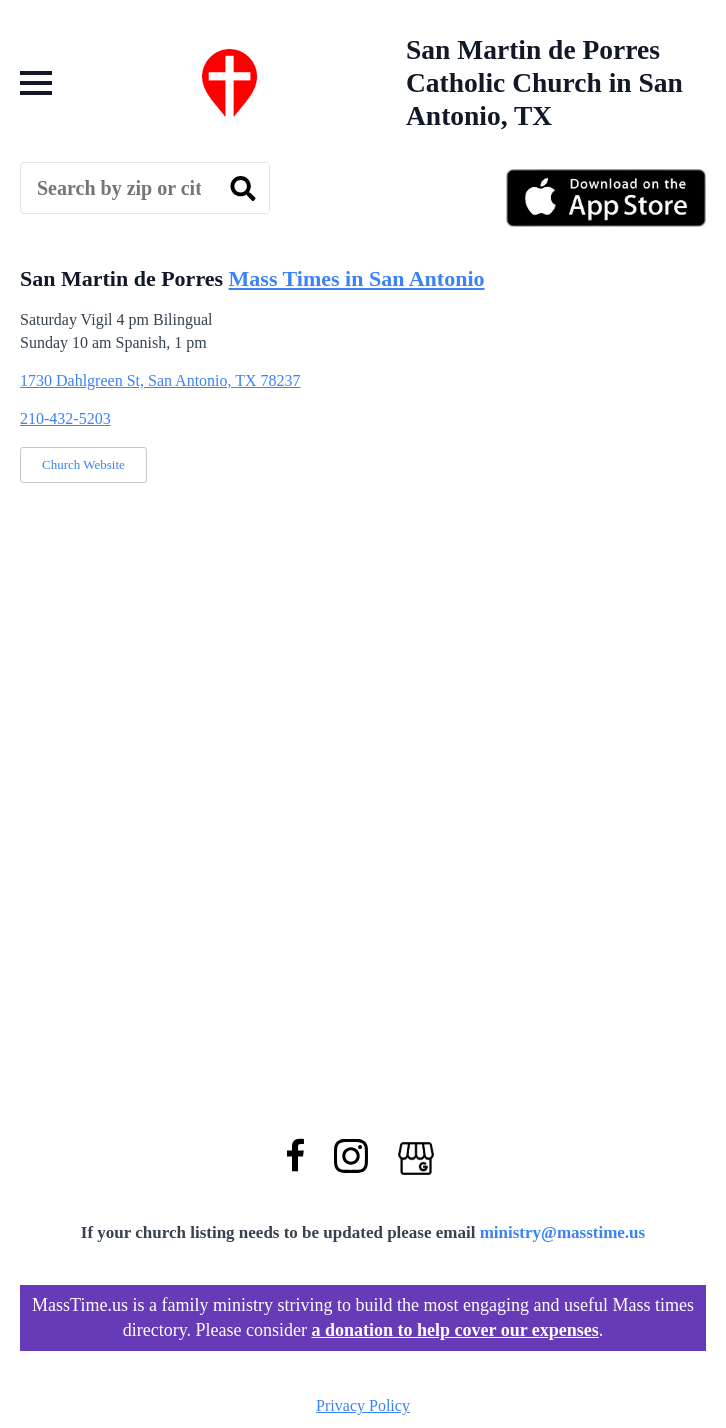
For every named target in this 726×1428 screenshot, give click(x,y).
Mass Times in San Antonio (357, 278)
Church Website (83, 464)
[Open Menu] (36, 83)
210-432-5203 (65, 418)
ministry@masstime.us (563, 1232)
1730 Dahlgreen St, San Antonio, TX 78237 (160, 380)
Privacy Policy (363, 1405)
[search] (243, 189)
